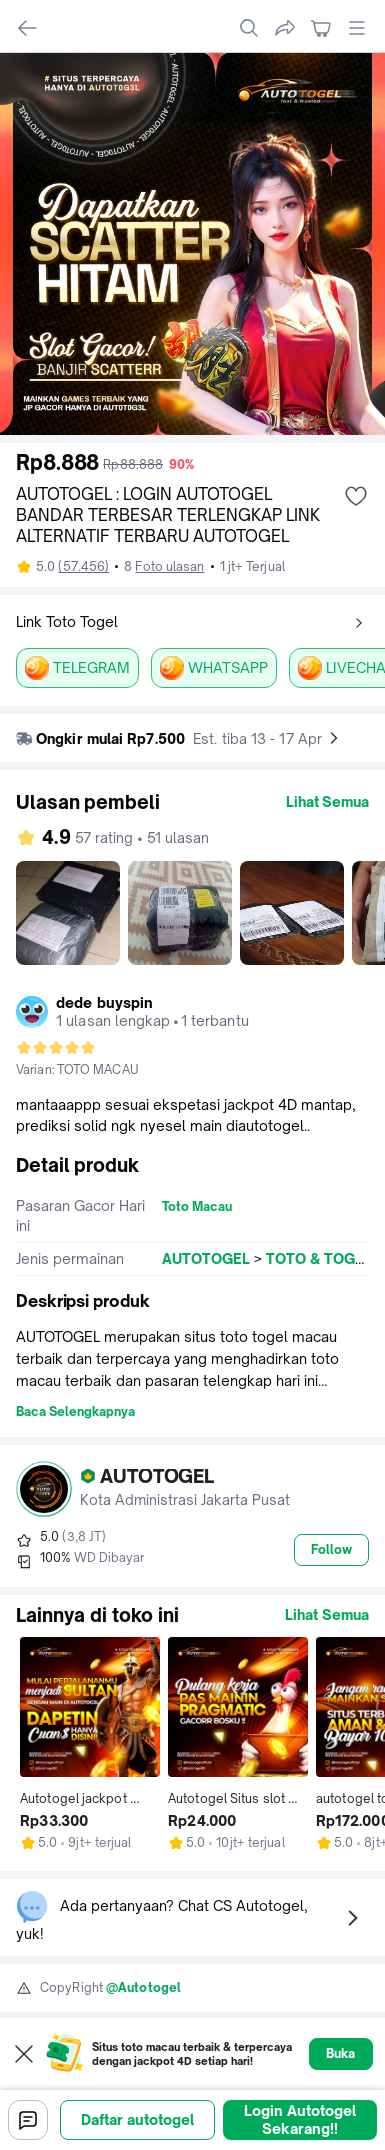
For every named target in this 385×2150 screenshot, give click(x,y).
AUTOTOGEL (206, 1258)
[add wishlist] (356, 496)
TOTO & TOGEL (319, 1258)
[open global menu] (357, 28)
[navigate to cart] (321, 28)
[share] (285, 28)
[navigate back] (28, 28)
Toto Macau (197, 1206)
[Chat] (28, 2120)
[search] (249, 28)
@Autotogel (143, 1987)
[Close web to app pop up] (24, 2054)
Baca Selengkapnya (75, 1411)
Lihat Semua (327, 801)
